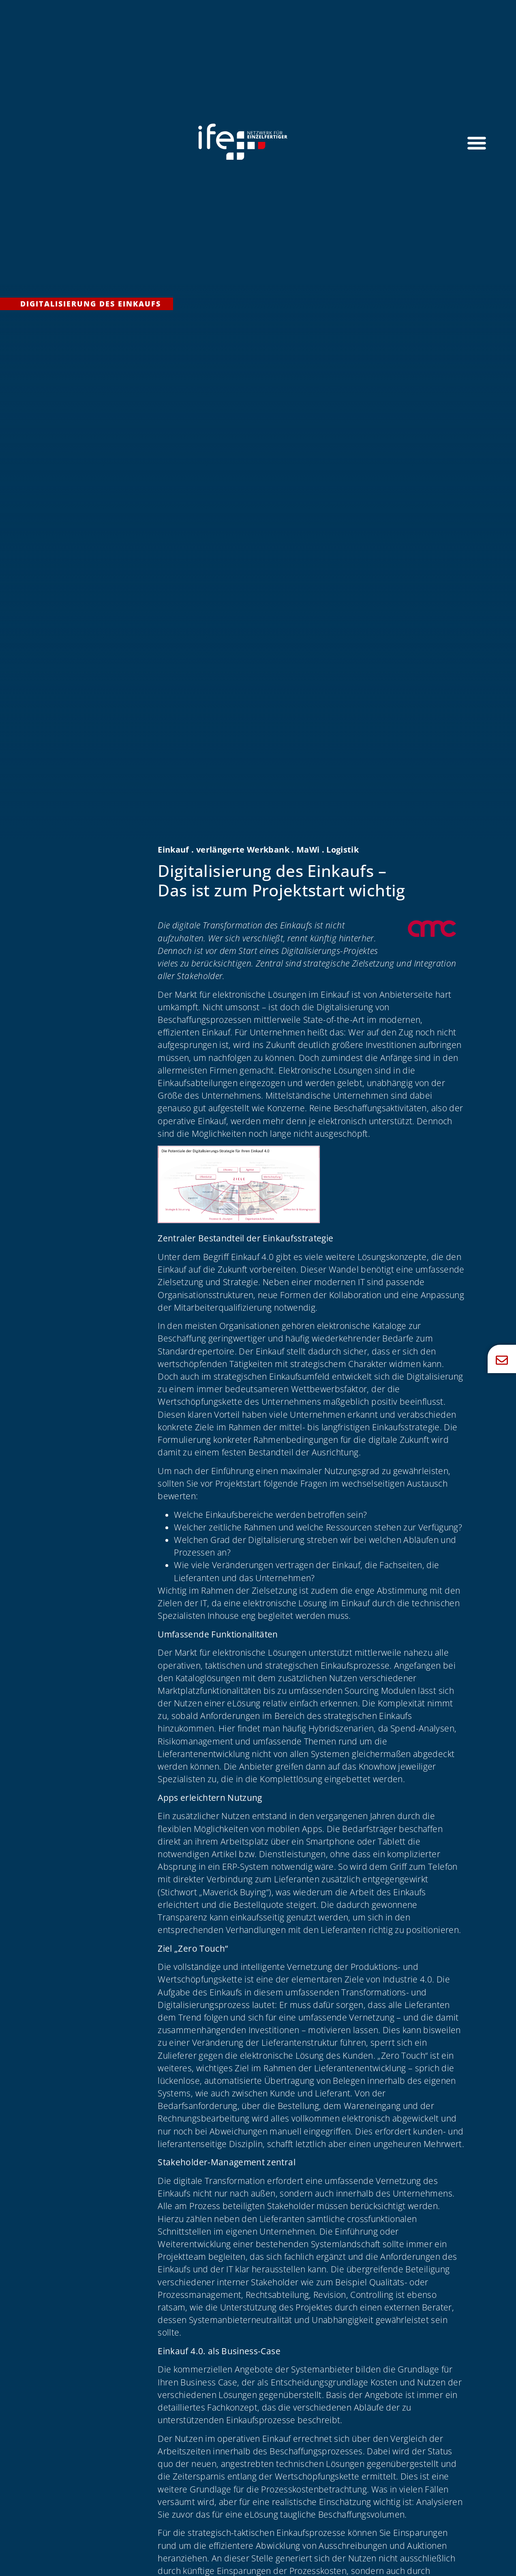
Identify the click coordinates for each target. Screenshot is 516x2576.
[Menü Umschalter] (477, 143)
